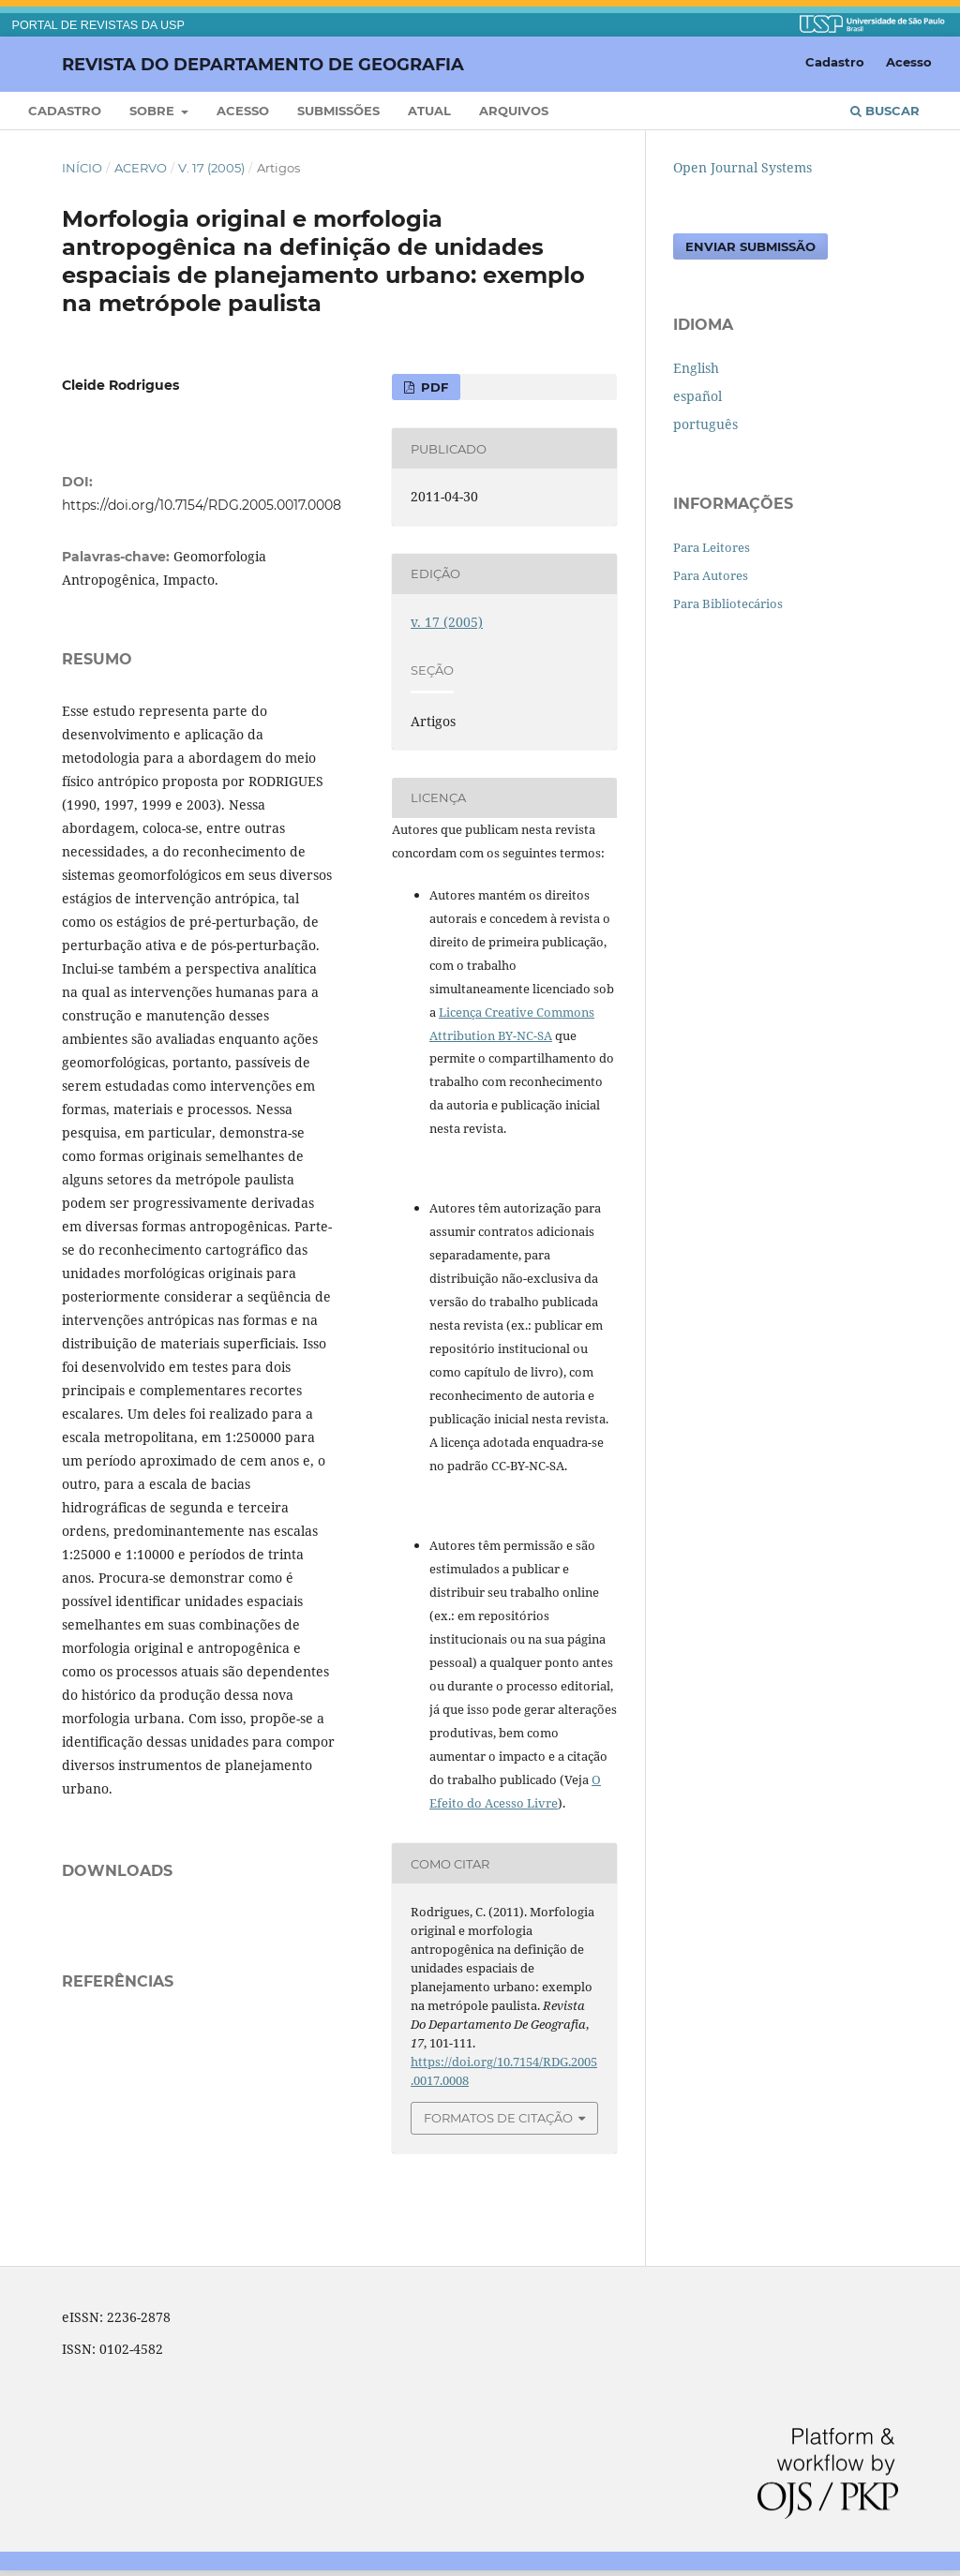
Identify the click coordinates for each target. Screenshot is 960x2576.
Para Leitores (711, 547)
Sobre (153, 110)
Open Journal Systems (742, 167)
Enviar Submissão (750, 246)
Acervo (140, 167)
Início (82, 167)
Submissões (338, 110)
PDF (432, 387)
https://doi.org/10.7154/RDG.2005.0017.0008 (201, 505)
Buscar (885, 110)
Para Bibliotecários (728, 603)
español (697, 396)
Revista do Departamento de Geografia (263, 63)
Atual (429, 110)
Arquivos (513, 110)
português (705, 424)
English (696, 368)
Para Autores (710, 575)
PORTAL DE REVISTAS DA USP (98, 25)
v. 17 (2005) (211, 167)
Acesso (243, 110)
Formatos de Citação (498, 2117)
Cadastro (64, 110)
